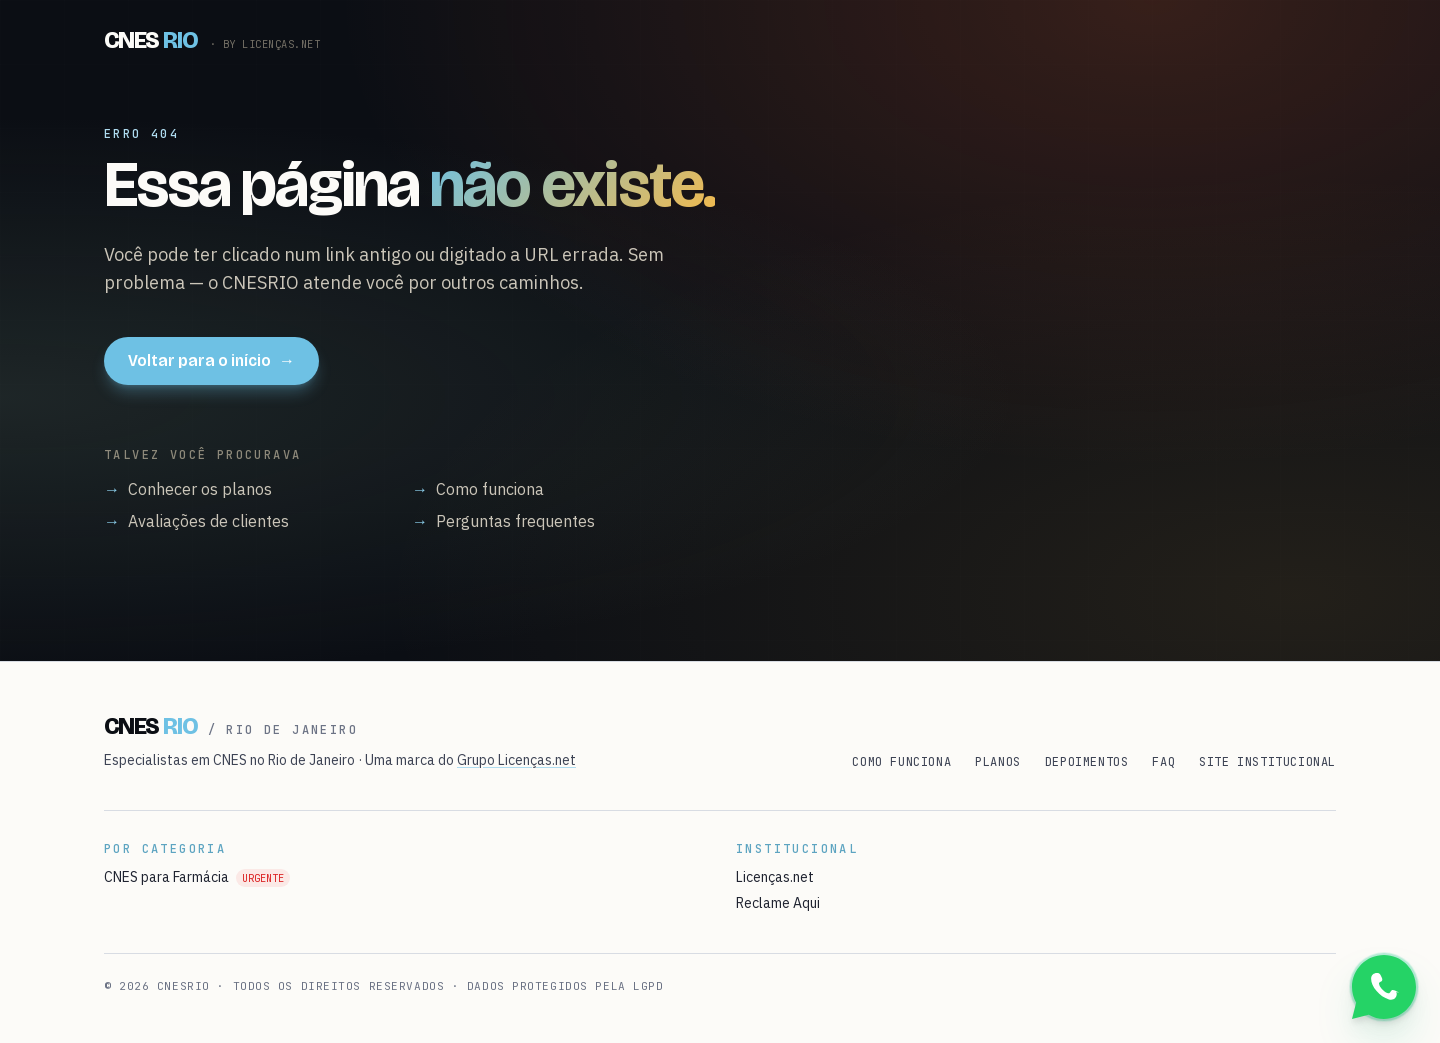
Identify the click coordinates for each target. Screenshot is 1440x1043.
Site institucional (1267, 762)
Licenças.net (775, 877)
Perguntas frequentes (503, 521)
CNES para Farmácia (197, 877)
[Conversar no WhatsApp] (1384, 987)
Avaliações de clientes (196, 521)
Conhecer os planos (188, 489)
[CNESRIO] (212, 40)
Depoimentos (1087, 762)
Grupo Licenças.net (516, 760)
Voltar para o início (211, 361)
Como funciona (478, 489)
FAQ (1163, 762)
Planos (998, 762)
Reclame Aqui (778, 903)
